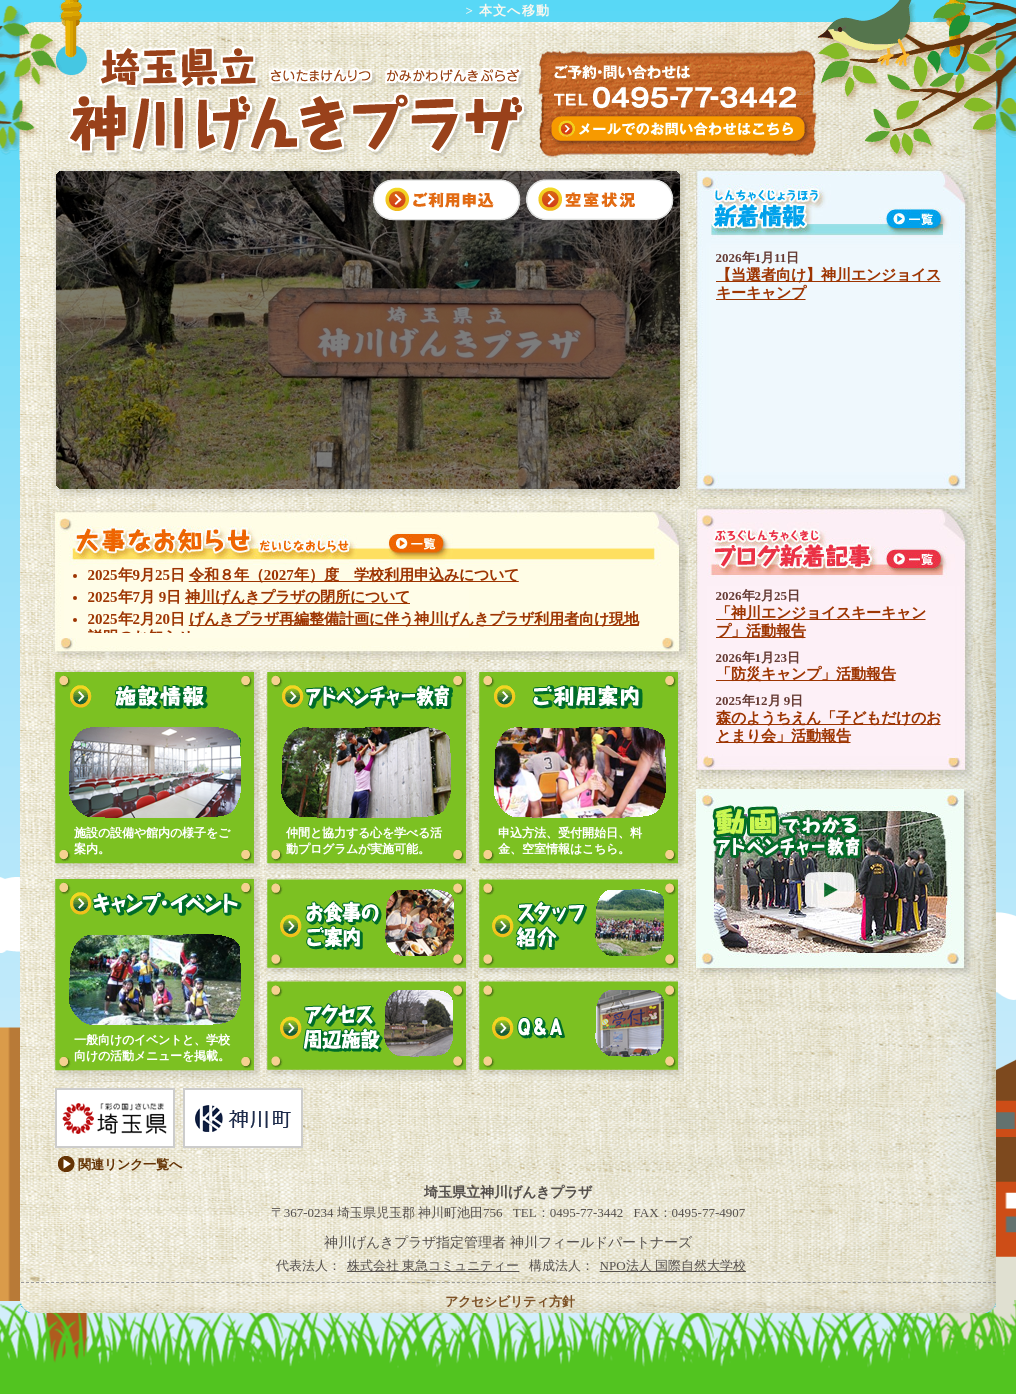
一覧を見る (416, 545)
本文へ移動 (515, 10)
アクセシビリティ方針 (510, 1301)
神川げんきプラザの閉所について (297, 597)
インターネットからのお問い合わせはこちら (677, 129)
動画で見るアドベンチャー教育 (828, 878)
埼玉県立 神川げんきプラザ (293, 100)
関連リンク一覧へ (130, 1164)
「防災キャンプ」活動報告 (806, 674)
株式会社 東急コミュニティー (433, 1265)
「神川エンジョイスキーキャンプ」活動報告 (821, 622)
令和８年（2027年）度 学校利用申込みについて (354, 575)
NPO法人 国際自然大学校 (673, 1265)
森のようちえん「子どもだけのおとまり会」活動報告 (828, 727)
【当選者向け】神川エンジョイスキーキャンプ (828, 284)
